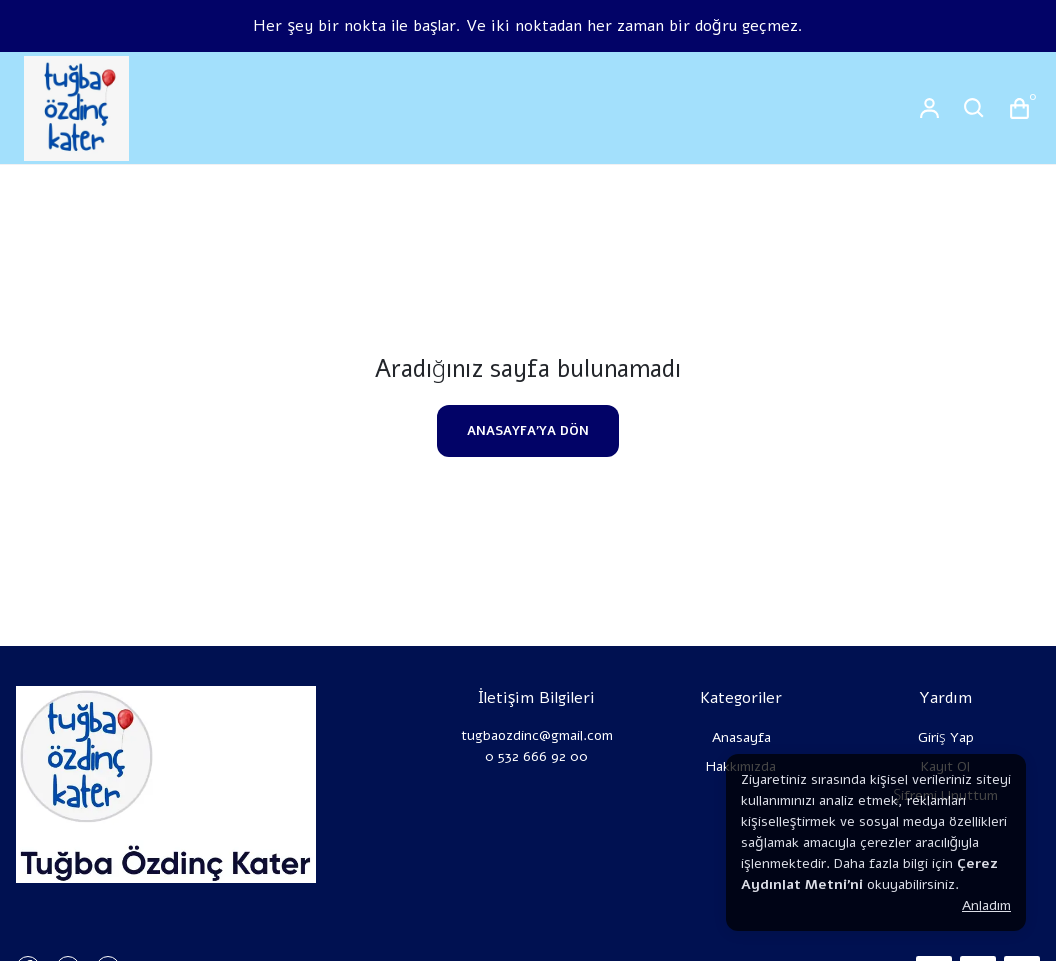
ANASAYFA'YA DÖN (528, 431)
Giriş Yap (946, 737)
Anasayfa (741, 737)
